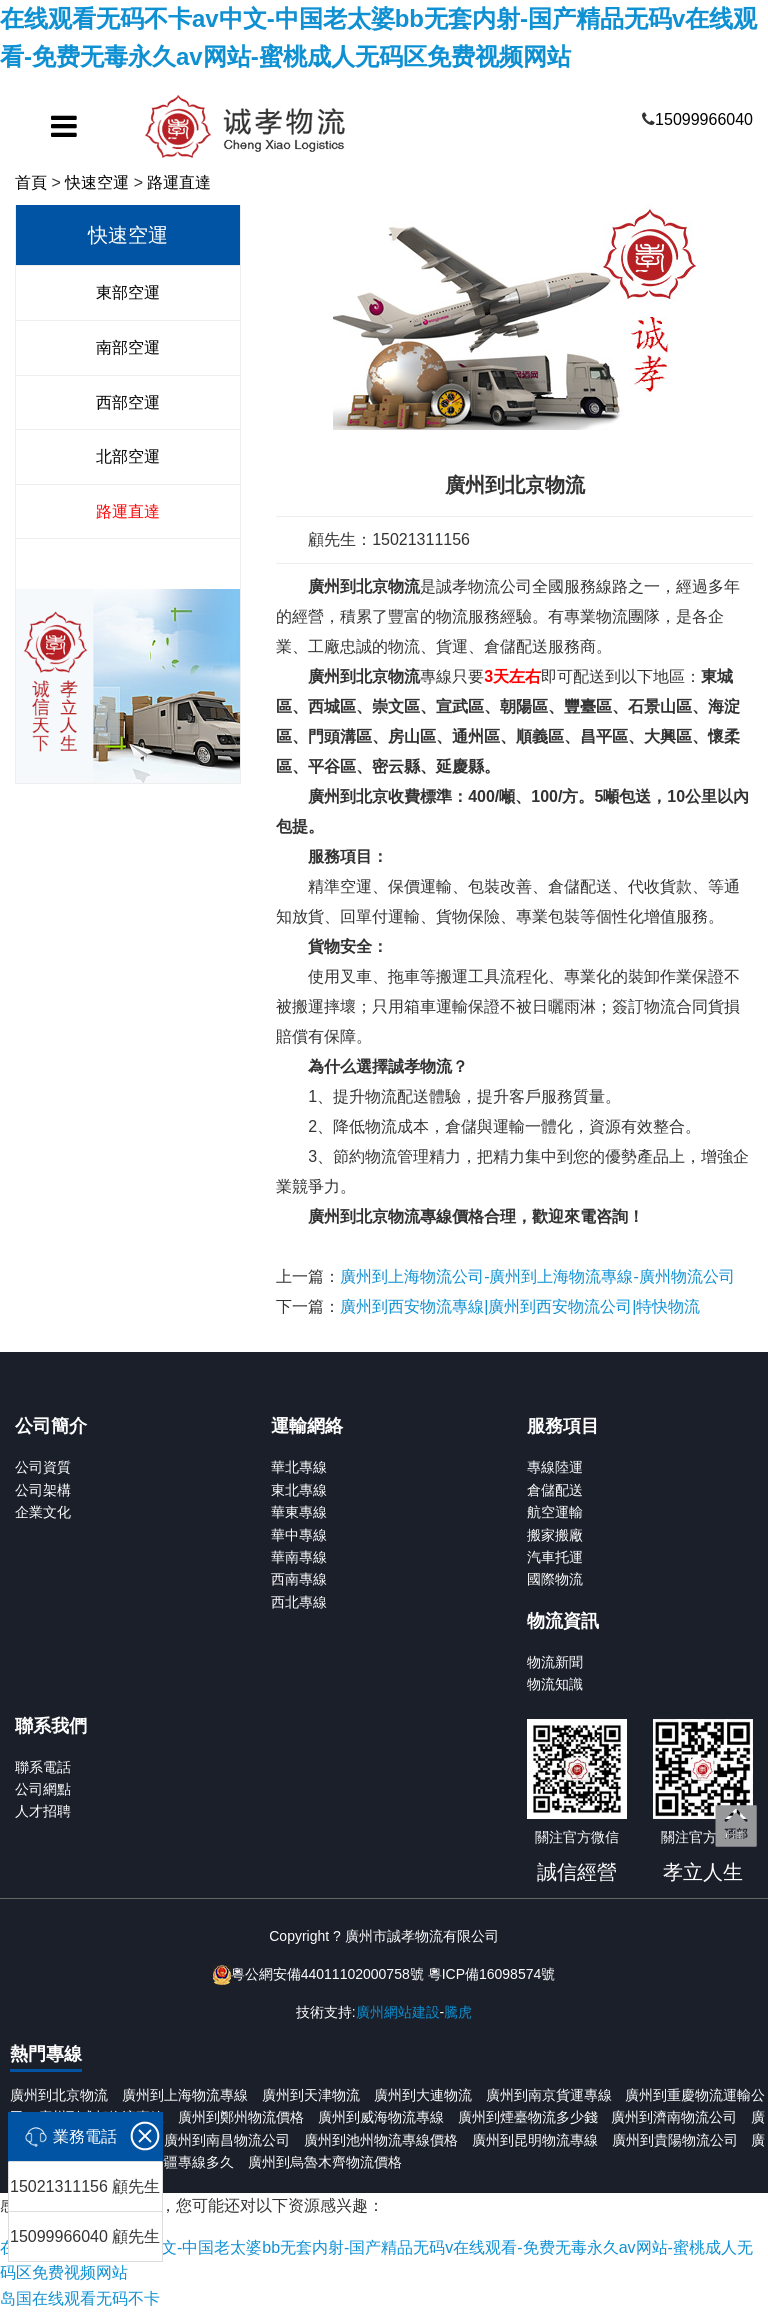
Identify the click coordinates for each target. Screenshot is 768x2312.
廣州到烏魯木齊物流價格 (325, 2162)
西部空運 (128, 402)
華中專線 (299, 1535)
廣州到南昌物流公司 (227, 2140)
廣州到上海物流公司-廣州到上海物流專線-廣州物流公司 (537, 1276)
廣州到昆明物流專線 (535, 2140)
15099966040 (704, 119)
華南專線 (299, 1557)
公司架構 (43, 1490)
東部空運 (128, 292)
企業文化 (43, 1512)
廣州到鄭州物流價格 (241, 2117)
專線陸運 (555, 1467)
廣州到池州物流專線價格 (381, 2140)
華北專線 (299, 1467)
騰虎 (458, 2012)
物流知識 (555, 1684)
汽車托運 (555, 1557)
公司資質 (43, 1467)
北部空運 (128, 456)
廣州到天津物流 (311, 2095)
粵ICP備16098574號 (492, 1974)
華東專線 (299, 1512)
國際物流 (555, 1579)
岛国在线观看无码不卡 (80, 2298)
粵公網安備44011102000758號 (327, 1974)
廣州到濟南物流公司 (674, 2117)
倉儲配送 (555, 1490)
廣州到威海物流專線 (381, 2117)
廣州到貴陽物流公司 (675, 2140)
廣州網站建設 (398, 2012)
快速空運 (97, 182)
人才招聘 (43, 1811)
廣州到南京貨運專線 (549, 2095)
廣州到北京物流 (59, 2095)
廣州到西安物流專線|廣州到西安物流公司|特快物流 (520, 1306)
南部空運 (128, 347)
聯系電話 (43, 1767)
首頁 (31, 182)
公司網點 (43, 1789)
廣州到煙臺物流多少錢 (528, 2117)
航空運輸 (555, 1512)
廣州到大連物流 (423, 2095)
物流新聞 (555, 1662)
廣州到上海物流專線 (185, 2095)
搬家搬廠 (555, 1535)
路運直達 (179, 182)
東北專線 (299, 1490)
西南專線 (299, 1579)
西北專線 (299, 1602)
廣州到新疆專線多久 (171, 2162)
